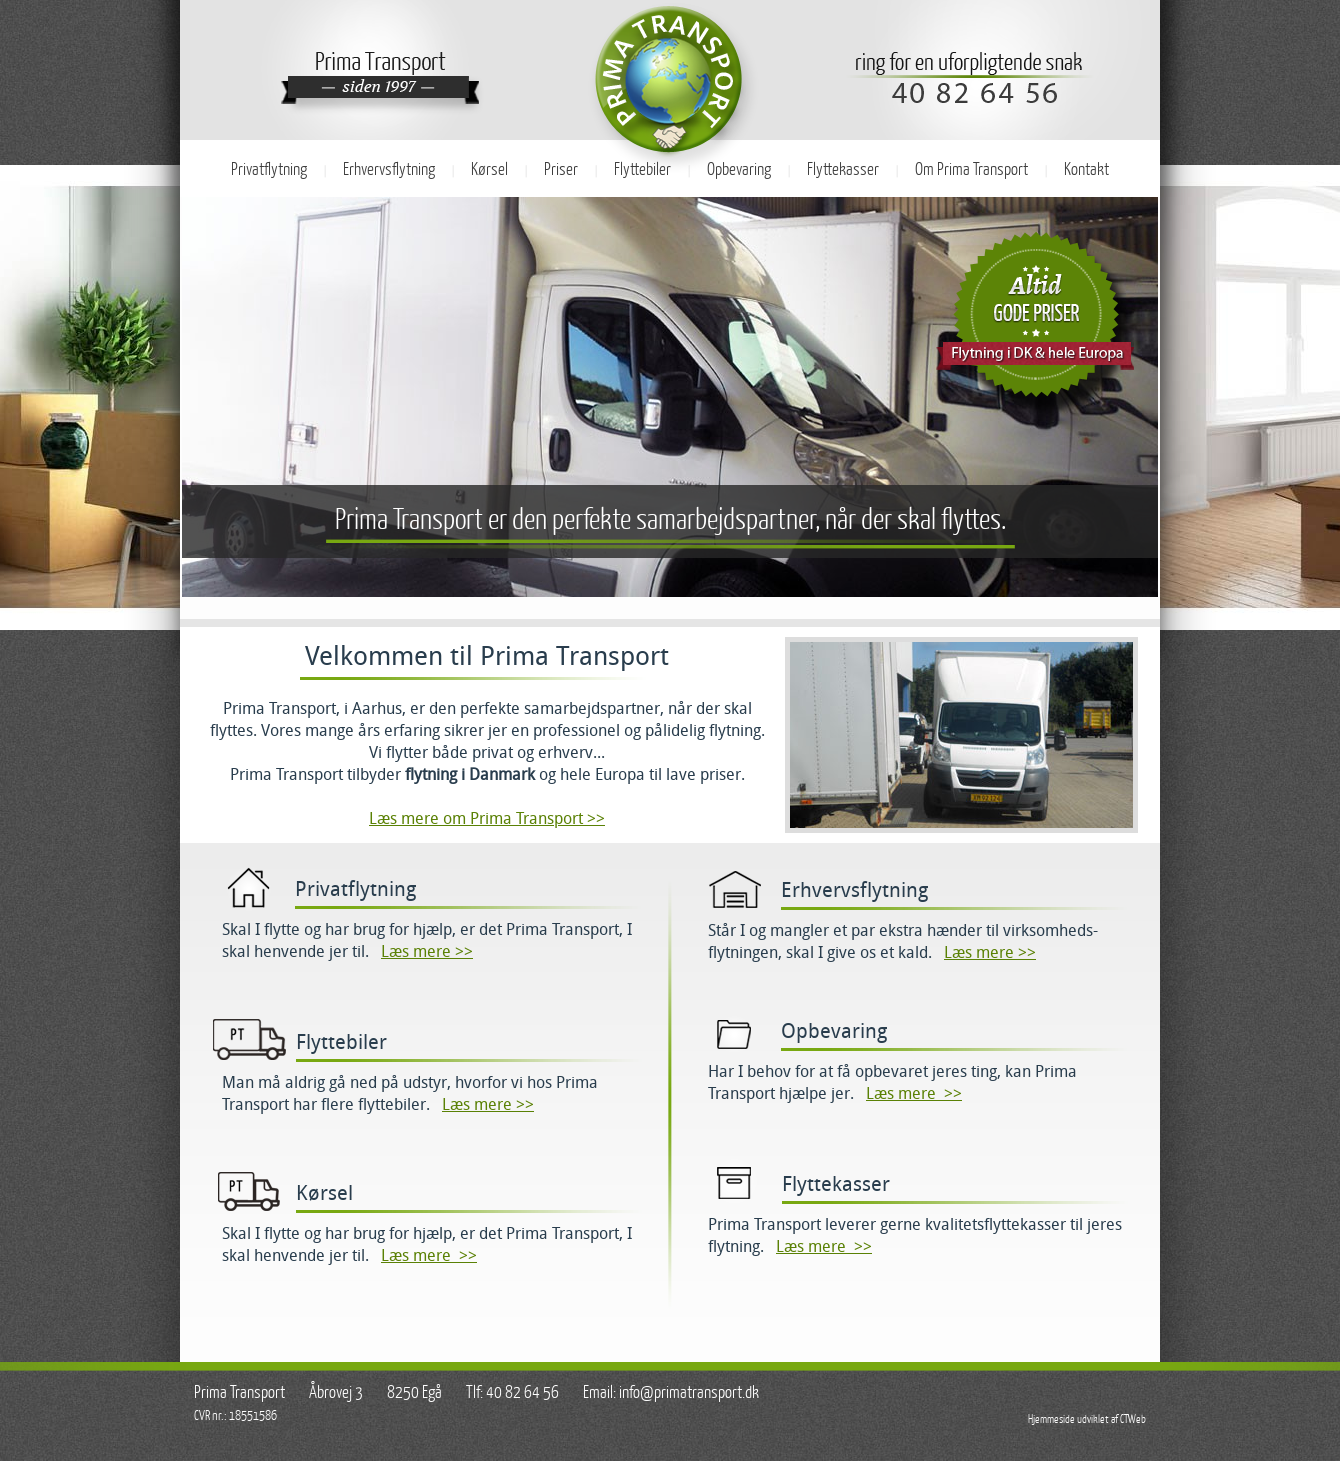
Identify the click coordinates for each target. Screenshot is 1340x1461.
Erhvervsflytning (389, 169)
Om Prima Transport (971, 169)
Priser (561, 169)
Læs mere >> (427, 951)
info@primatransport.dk (689, 1392)
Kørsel (489, 169)
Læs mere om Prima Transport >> (487, 818)
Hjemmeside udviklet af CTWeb (1087, 1419)
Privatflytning (269, 169)
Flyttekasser (843, 169)
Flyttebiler (642, 169)
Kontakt (1086, 169)
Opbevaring (739, 169)
